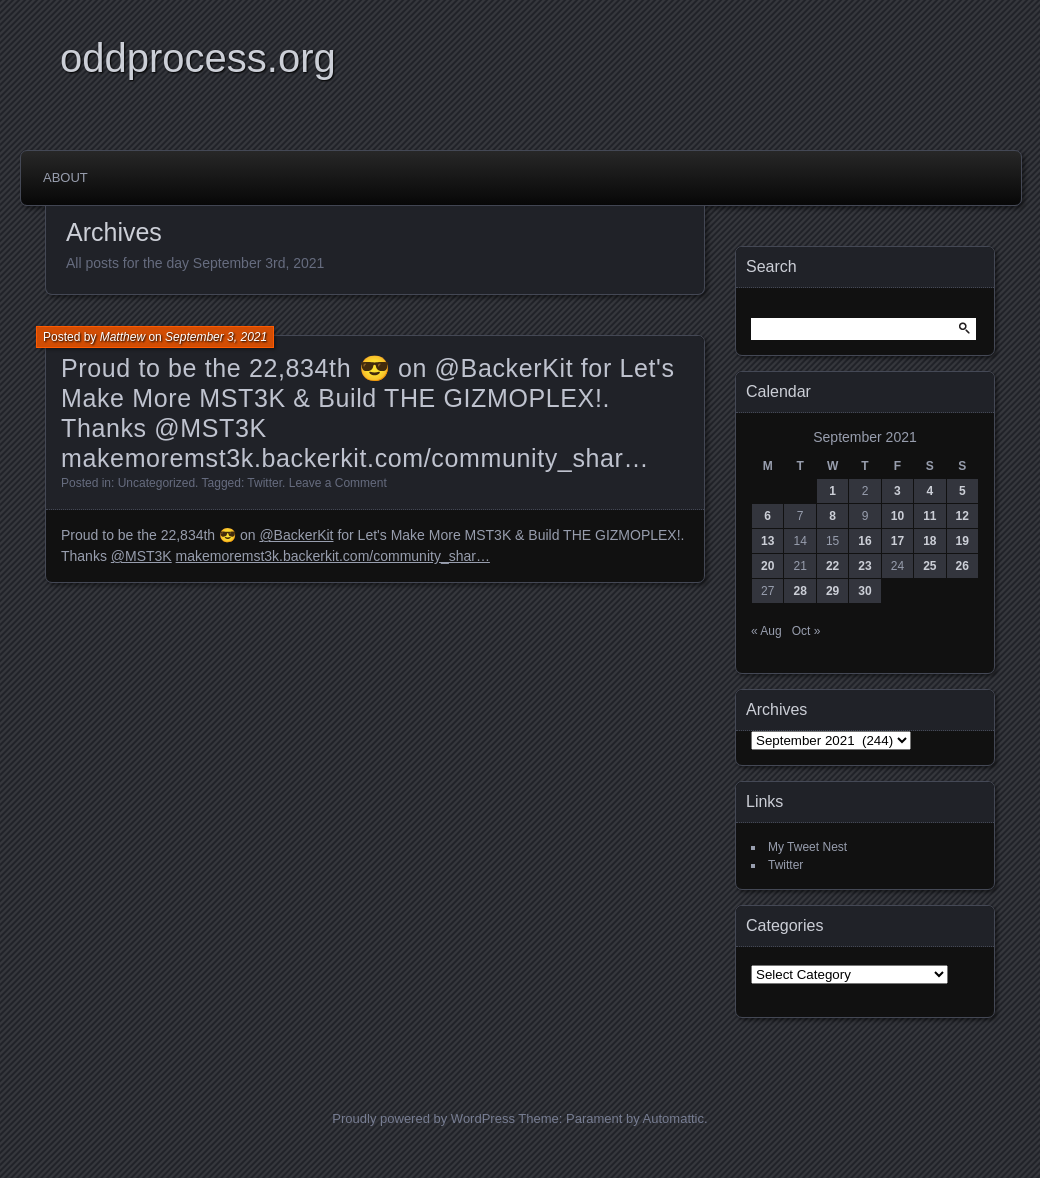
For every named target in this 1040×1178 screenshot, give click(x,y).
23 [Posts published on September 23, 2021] (864, 566)
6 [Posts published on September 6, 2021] (767, 516)
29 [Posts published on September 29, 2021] (832, 591)
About (65, 177)
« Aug (766, 631)
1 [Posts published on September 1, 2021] (832, 491)
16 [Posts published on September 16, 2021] (864, 541)
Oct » (806, 631)
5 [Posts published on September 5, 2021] (962, 491)
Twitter (264, 483)
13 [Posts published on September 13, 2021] (767, 541)
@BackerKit (296, 535)
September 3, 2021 (216, 337)
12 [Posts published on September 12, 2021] (962, 516)
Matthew (122, 337)
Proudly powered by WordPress (423, 1118)
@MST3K (141, 556)
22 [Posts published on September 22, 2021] (832, 566)
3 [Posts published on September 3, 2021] (897, 491)
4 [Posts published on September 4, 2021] (929, 491)
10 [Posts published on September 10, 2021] (897, 516)
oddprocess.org (198, 58)
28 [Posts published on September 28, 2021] (799, 591)
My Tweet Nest (807, 847)
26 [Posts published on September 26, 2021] (962, 566)
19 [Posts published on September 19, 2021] (962, 541)
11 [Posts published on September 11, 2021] (929, 516)
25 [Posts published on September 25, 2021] (929, 566)
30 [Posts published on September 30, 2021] (864, 591)
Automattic (673, 1118)
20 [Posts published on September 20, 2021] (767, 566)
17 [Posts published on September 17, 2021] (897, 541)
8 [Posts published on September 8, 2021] (832, 516)
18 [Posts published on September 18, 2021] (929, 541)
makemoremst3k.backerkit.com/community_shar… (333, 556)
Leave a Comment (338, 483)
